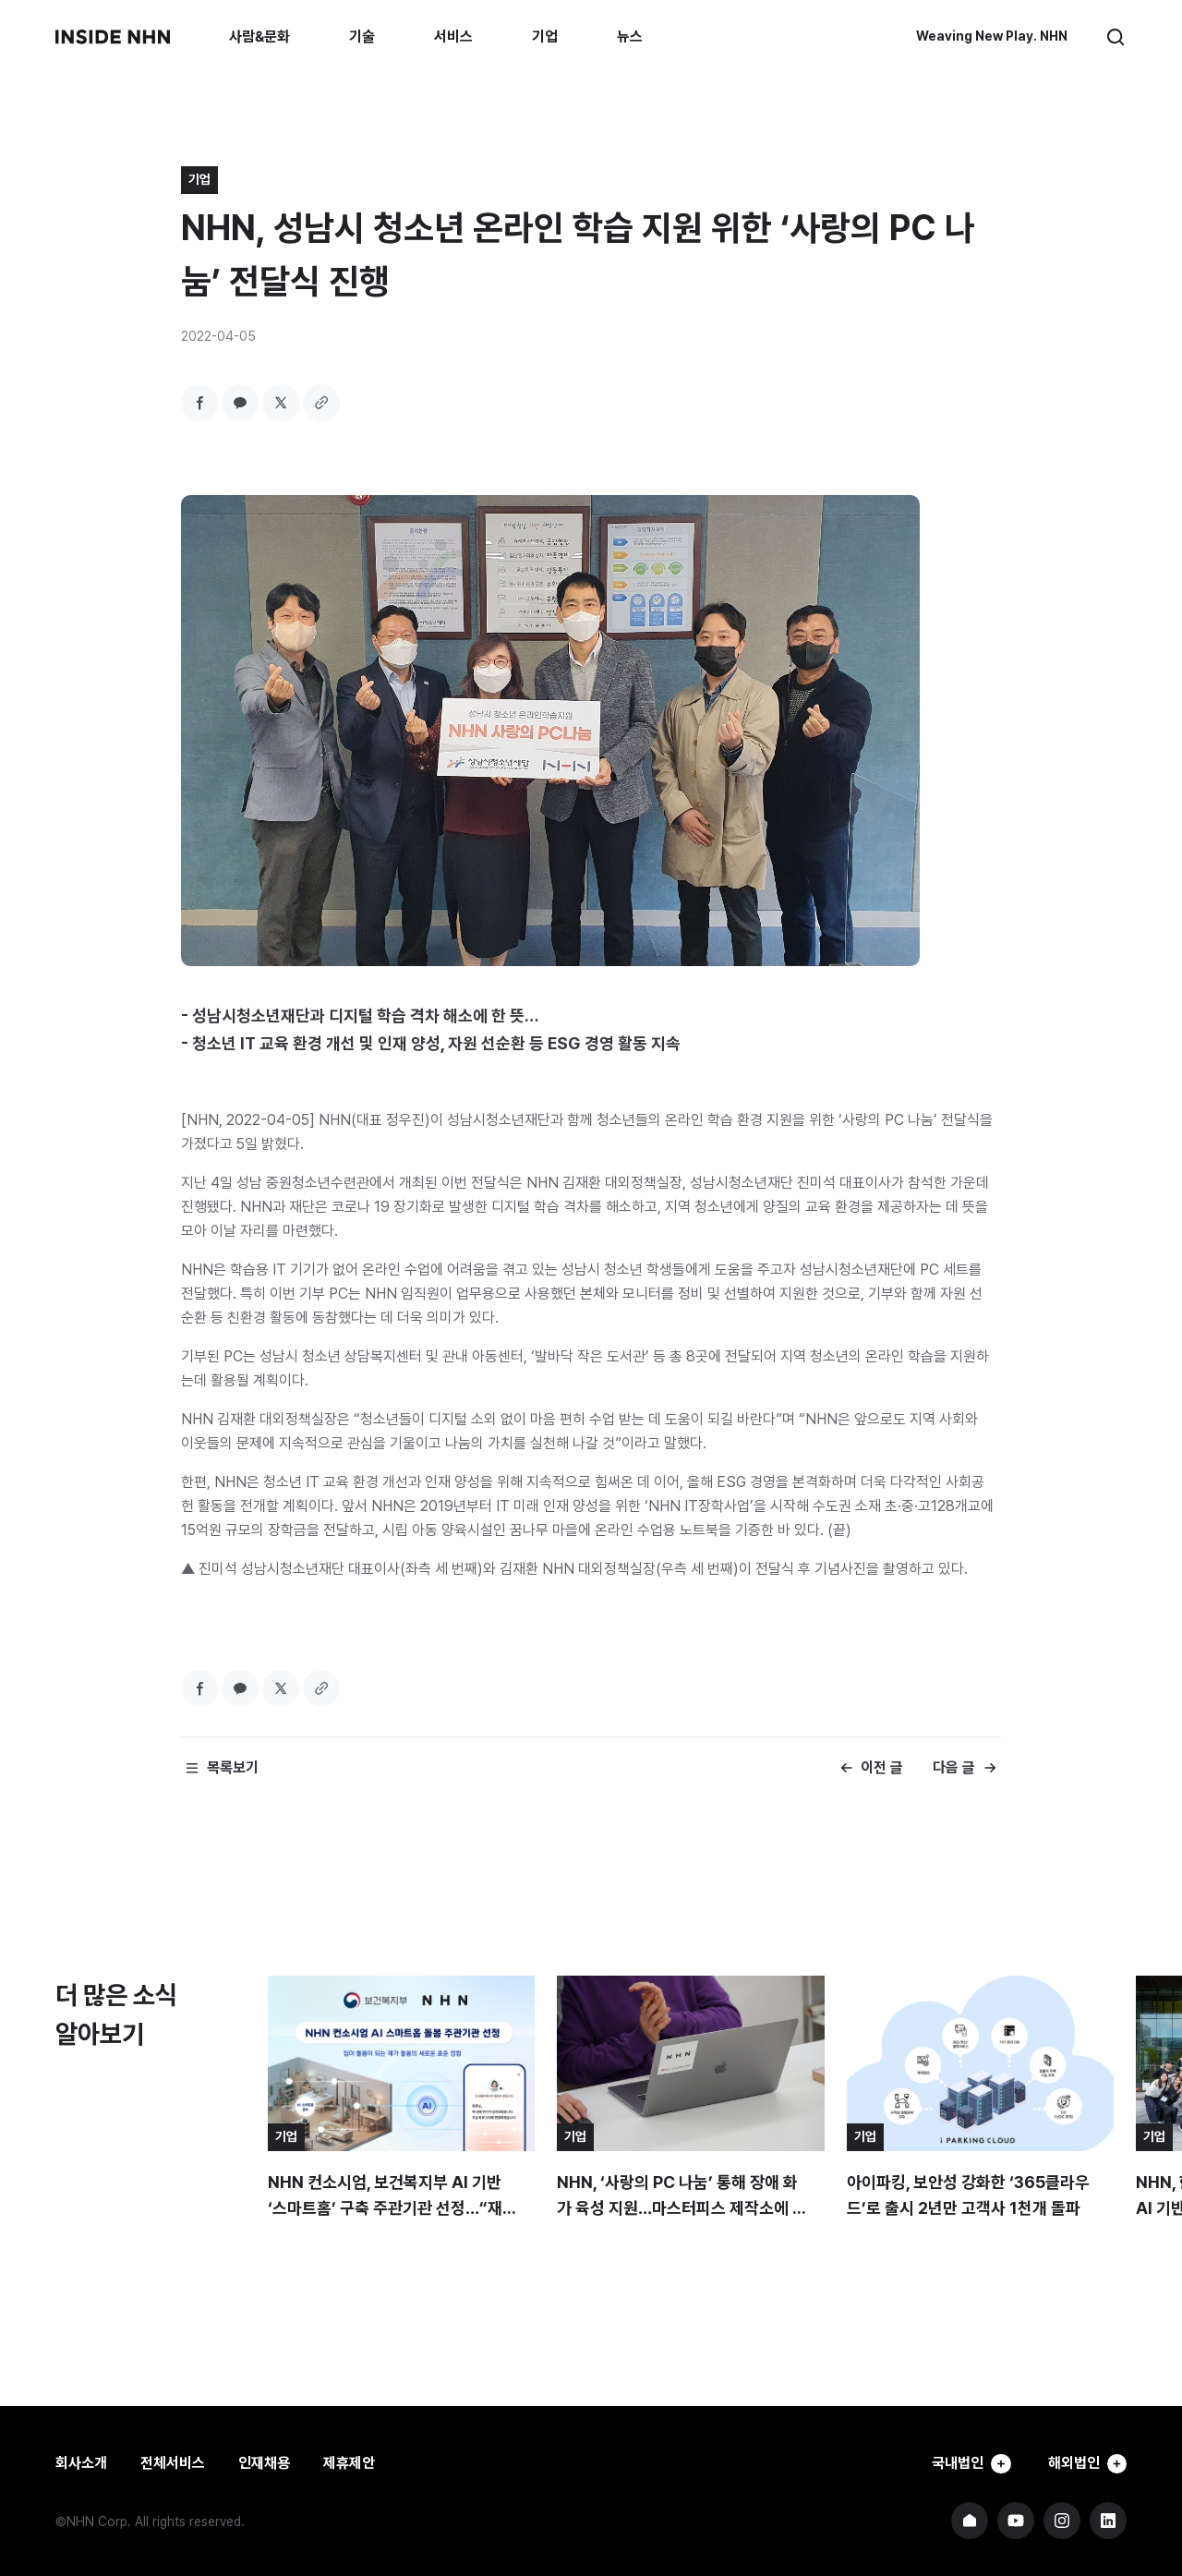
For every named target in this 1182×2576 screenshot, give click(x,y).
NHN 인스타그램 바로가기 (1061, 2520)
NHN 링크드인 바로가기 (1108, 2520)
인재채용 (264, 2463)
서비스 (453, 36)
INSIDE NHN (112, 37)
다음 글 (954, 1767)
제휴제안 (349, 2463)
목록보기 (233, 1767)
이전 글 (882, 1767)
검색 (1115, 37)
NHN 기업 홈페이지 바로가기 (969, 2520)
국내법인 (962, 2463)
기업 (545, 36)
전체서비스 (172, 2463)
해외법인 (1084, 2463)
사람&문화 (259, 36)
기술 (362, 36)
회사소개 (81, 2463)
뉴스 (630, 36)
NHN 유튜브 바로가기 (1015, 2520)
